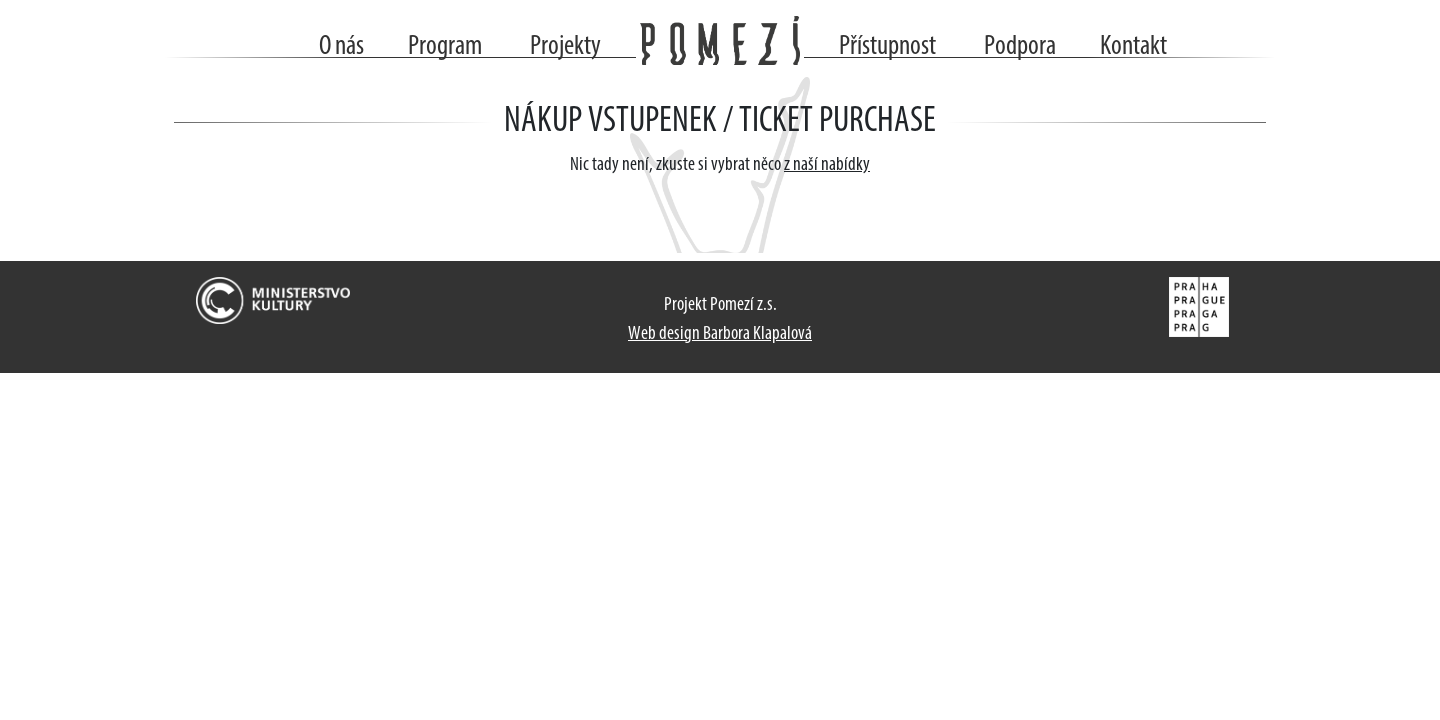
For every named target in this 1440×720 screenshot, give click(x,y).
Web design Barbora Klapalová (720, 334)
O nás (341, 47)
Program (445, 47)
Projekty (565, 47)
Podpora (1020, 47)
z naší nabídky (827, 165)
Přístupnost (887, 47)
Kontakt (1133, 47)
